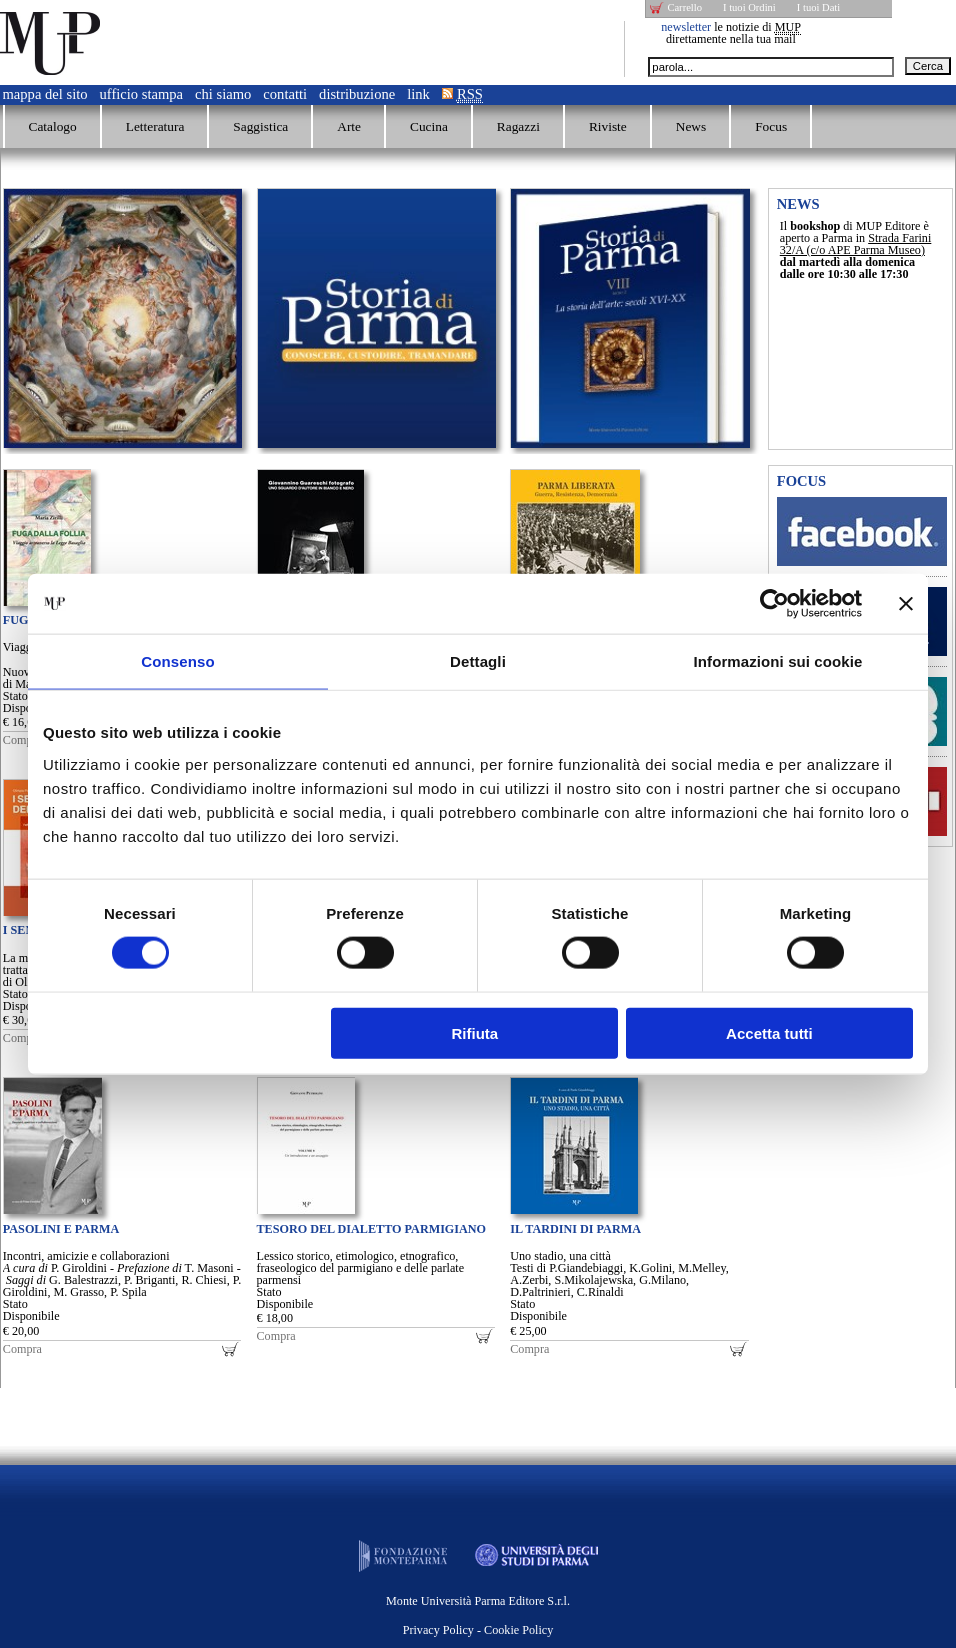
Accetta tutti (769, 1032)
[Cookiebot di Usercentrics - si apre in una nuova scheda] (774, 604)
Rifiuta (475, 1032)
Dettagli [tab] (478, 661)
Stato (15, 696)
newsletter (686, 27)
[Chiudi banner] (906, 604)
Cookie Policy (518, 1630)
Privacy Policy (438, 1630)
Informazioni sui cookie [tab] (778, 661)
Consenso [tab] (177, 661)
